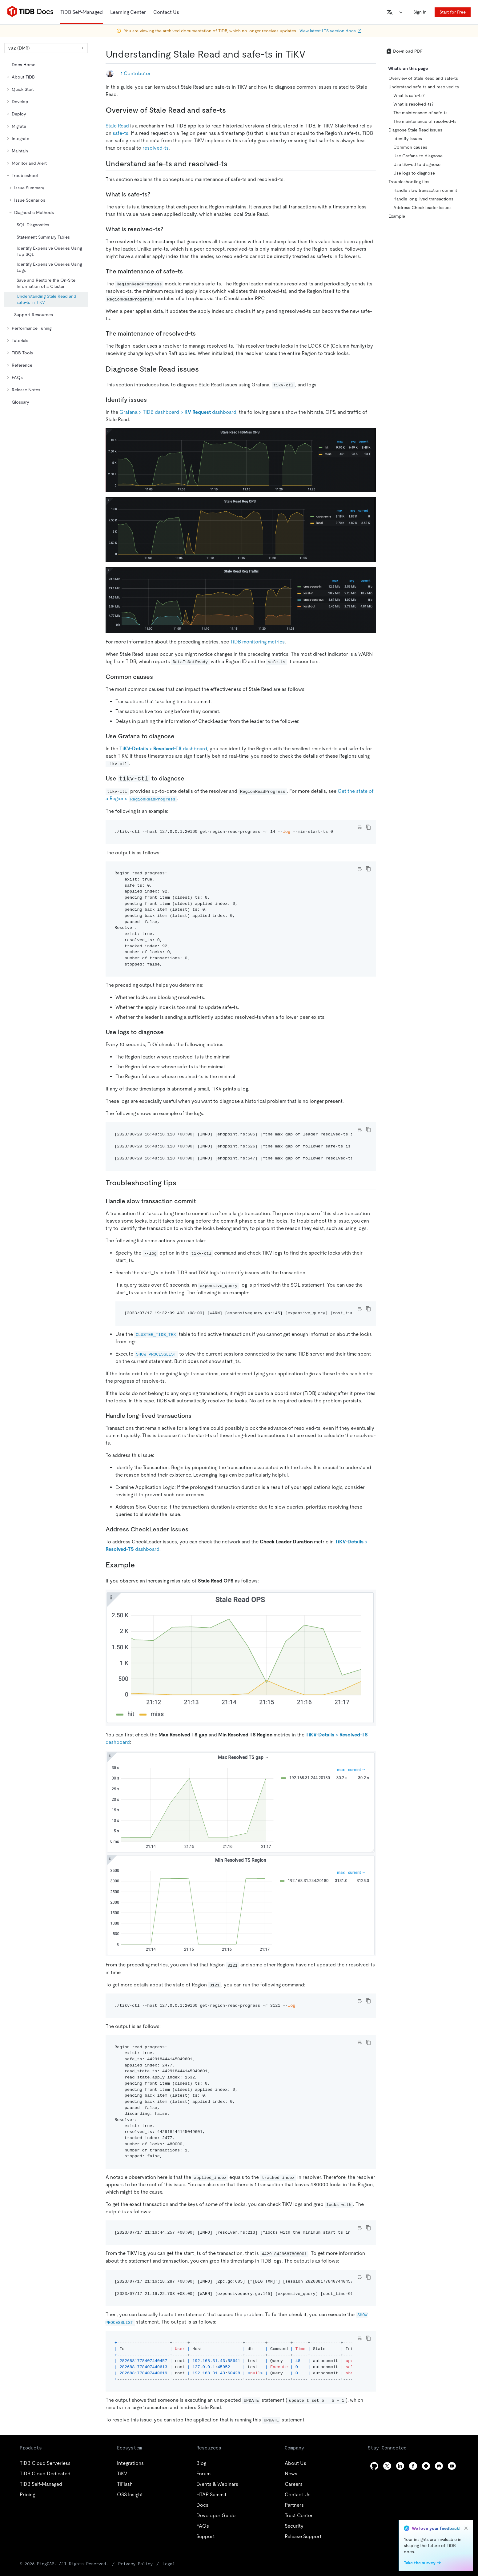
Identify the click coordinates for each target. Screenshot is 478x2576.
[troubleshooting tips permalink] (181, 1183)
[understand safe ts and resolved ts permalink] (232, 163)
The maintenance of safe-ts (420, 112)
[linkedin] (400, 2466)
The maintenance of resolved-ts (424, 121)
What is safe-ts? (408, 95)
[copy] (368, 827)
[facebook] (413, 2466)
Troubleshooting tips (408, 181)
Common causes (410, 147)
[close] (466, 2528)
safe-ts (120, 133)
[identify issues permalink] (151, 400)
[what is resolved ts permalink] (168, 229)
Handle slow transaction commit (425, 190)
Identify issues (407, 138)
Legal (169, 2563)
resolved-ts (156, 148)
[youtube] (451, 2466)
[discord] (438, 2466)
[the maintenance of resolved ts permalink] (200, 333)
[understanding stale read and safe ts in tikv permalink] (310, 54)
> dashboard (163, 749)
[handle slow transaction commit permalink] (200, 1201)
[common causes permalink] (158, 677)
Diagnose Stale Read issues (415, 129)
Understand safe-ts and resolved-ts (423, 86)
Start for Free (453, 12)
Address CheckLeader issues (422, 207)
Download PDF (404, 51)
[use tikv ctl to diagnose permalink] (189, 778)
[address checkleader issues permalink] (193, 1529)
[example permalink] (139, 1565)
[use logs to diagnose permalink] (168, 1032)
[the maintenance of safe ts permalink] (187, 271)
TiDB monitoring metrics (257, 642)
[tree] (46, 233)
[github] (374, 2466)
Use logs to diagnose (414, 173)
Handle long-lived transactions (423, 198)
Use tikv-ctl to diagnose (416, 164)
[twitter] (387, 2466)
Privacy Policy (135, 2563)
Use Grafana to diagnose (418, 155)
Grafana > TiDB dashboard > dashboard (177, 412)
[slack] (426, 2466)
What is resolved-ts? (413, 104)
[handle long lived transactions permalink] (196, 1416)
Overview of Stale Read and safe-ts (423, 78)
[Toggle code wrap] (359, 827)
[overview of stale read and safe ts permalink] (231, 110)
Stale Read (117, 126)
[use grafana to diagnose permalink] (179, 736)
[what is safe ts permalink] (155, 194)
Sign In (420, 12)
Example (396, 216)
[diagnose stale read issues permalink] (203, 369)
